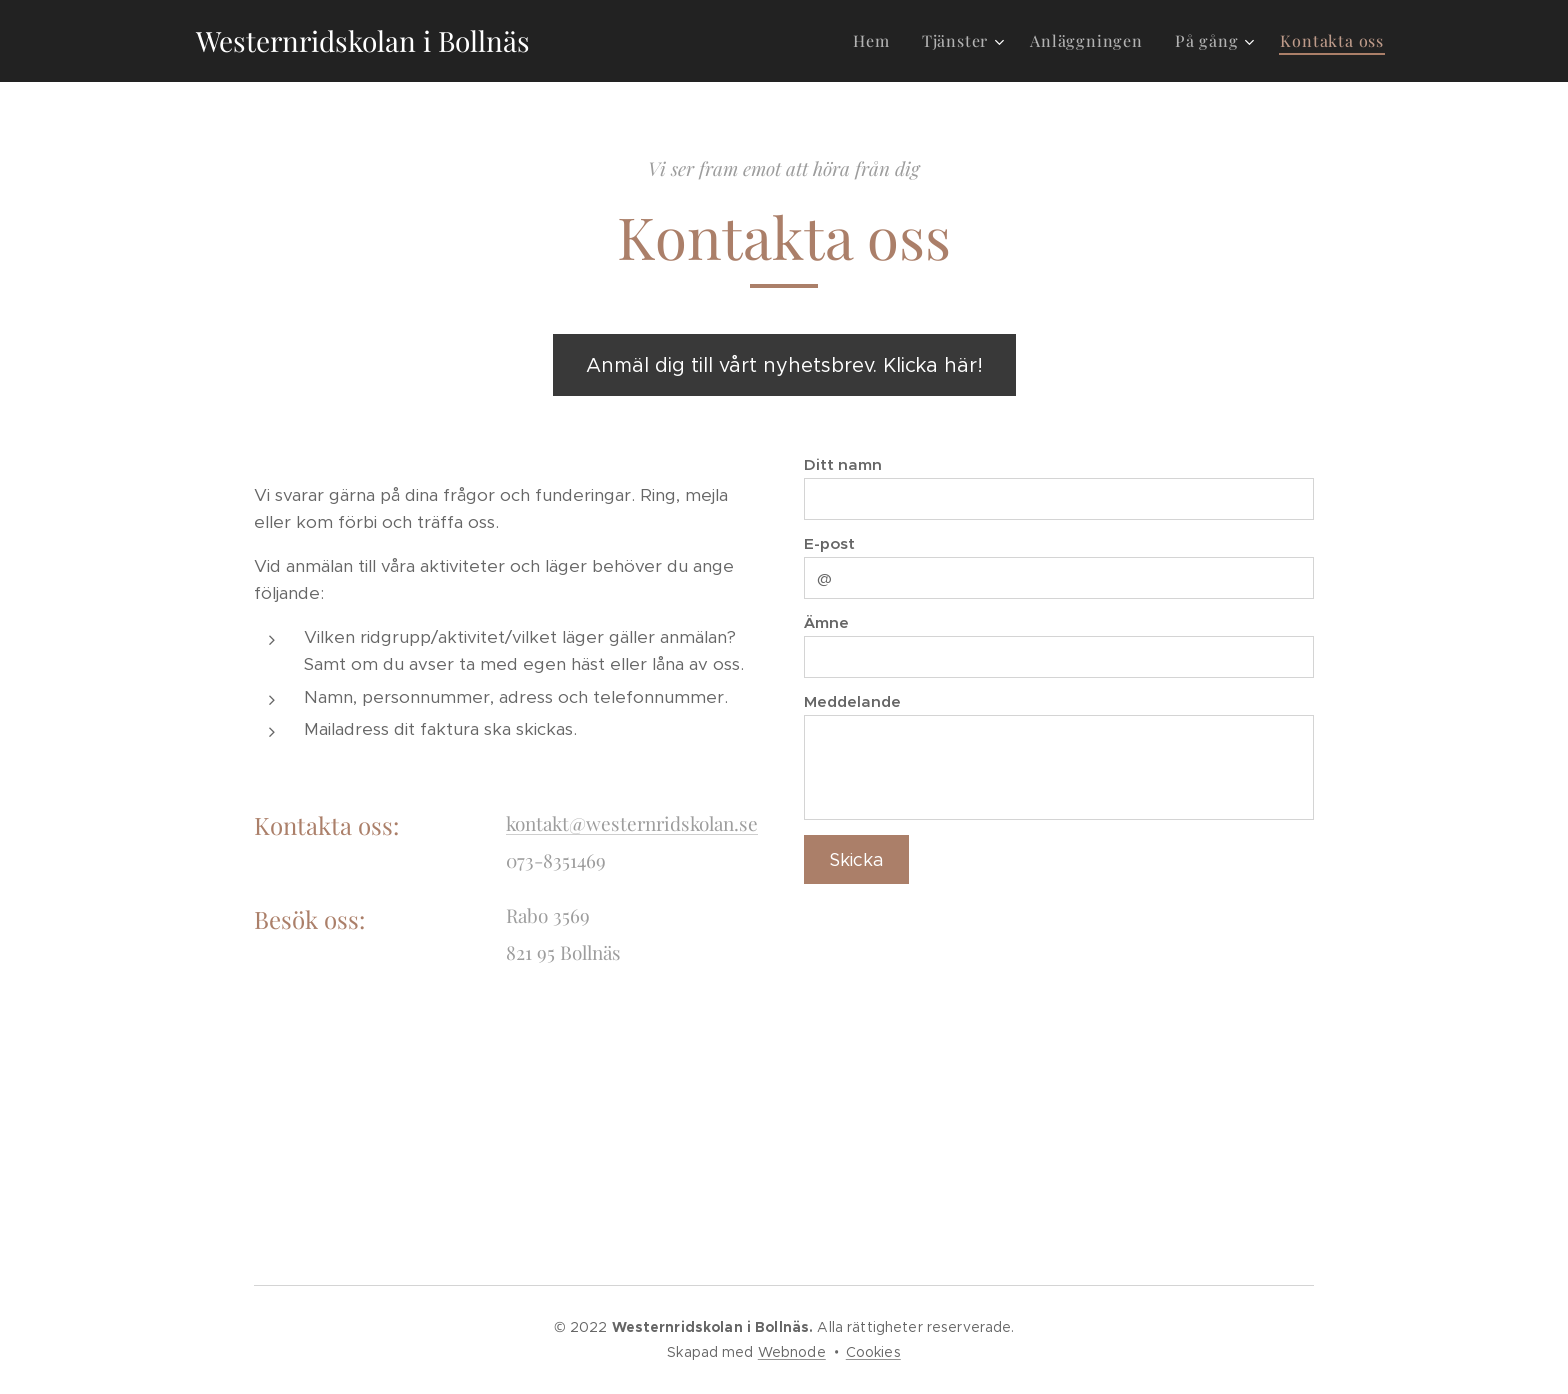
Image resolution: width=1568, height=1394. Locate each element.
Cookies (873, 1352)
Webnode (792, 1352)
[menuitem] (876, 41)
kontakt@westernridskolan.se (632, 823)
